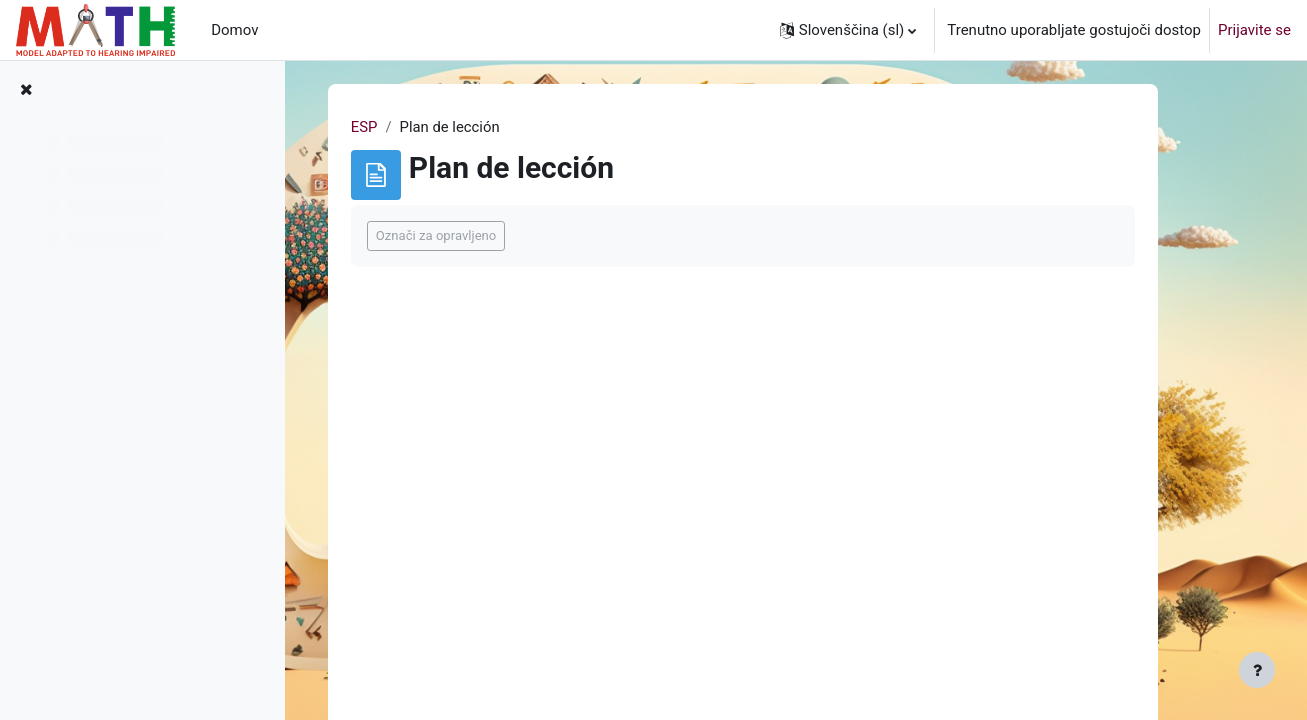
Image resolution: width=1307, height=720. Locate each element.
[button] (848, 30)
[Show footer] (1257, 670)
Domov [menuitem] (234, 30)
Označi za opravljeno (473, 236)
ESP (401, 127)
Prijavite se (1254, 30)
